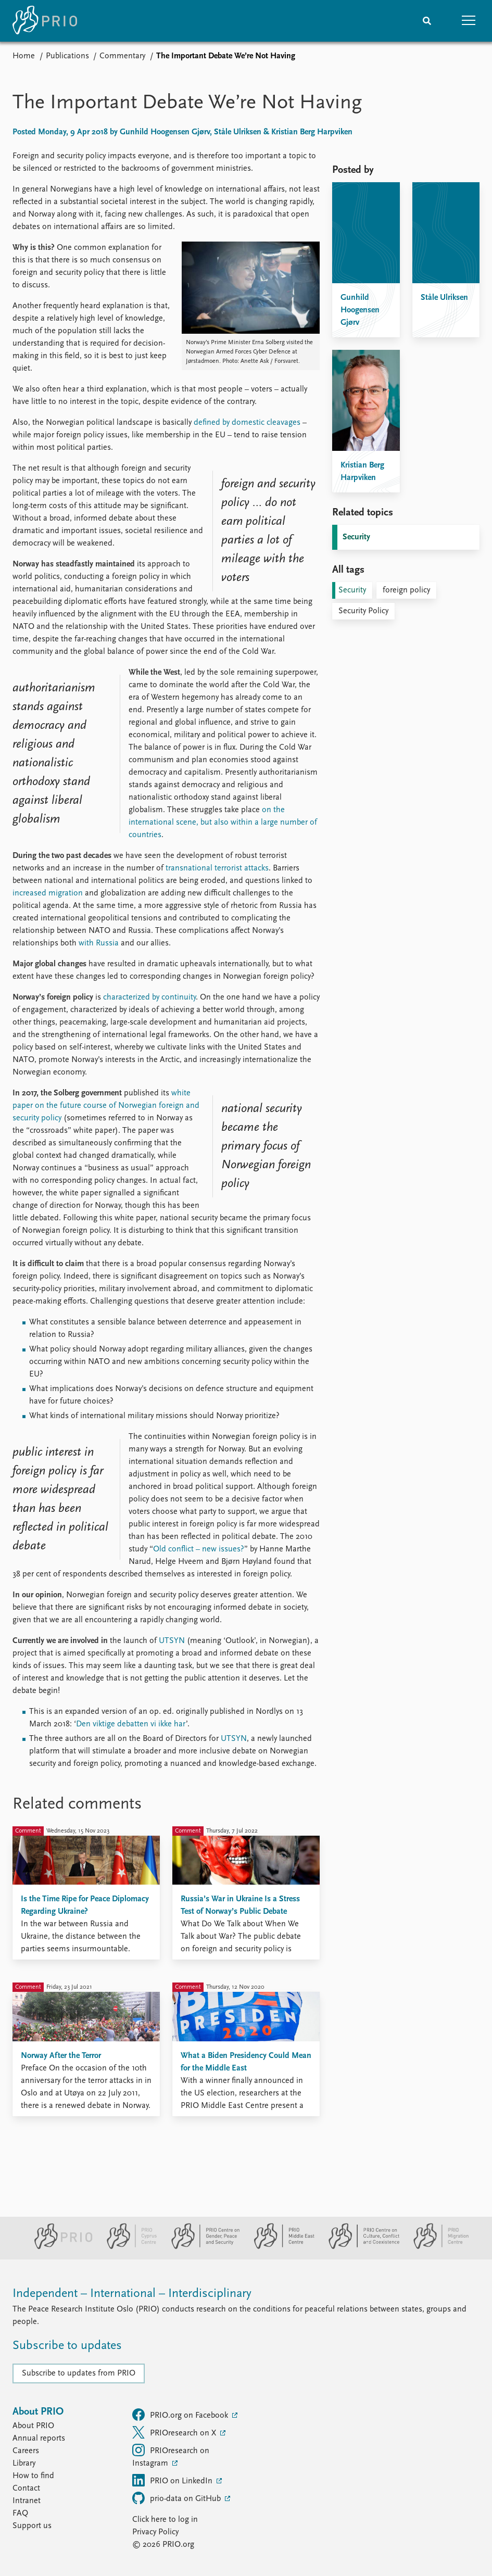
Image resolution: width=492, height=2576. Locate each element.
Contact (26, 2488)
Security (356, 537)
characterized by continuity (149, 997)
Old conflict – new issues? (198, 1549)
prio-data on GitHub (177, 2498)
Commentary (122, 56)
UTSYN (172, 1641)
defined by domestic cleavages (247, 423)
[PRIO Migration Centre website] (436, 2247)
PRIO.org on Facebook (181, 2414)
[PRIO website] (59, 2247)
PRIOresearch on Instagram (170, 2456)
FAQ (20, 2513)
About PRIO (33, 2426)
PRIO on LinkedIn (173, 2480)
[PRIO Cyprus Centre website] (127, 2247)
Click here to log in (165, 2520)
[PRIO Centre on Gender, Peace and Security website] (201, 2247)
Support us (32, 2526)
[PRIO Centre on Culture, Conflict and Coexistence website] (359, 2247)
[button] (468, 21)
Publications (67, 56)
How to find (33, 2476)
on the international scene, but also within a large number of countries (223, 822)
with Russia (99, 943)
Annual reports (38, 2438)
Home (23, 56)
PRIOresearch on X (175, 2432)
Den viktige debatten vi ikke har (131, 1724)
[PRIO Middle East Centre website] (280, 2247)
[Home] (44, 21)
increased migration (47, 893)
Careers (25, 2451)
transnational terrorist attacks (217, 868)
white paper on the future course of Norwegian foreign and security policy (105, 1105)
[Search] (427, 21)
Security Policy (363, 611)
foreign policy (406, 590)
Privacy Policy (155, 2532)
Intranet (26, 2501)
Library (23, 2463)
